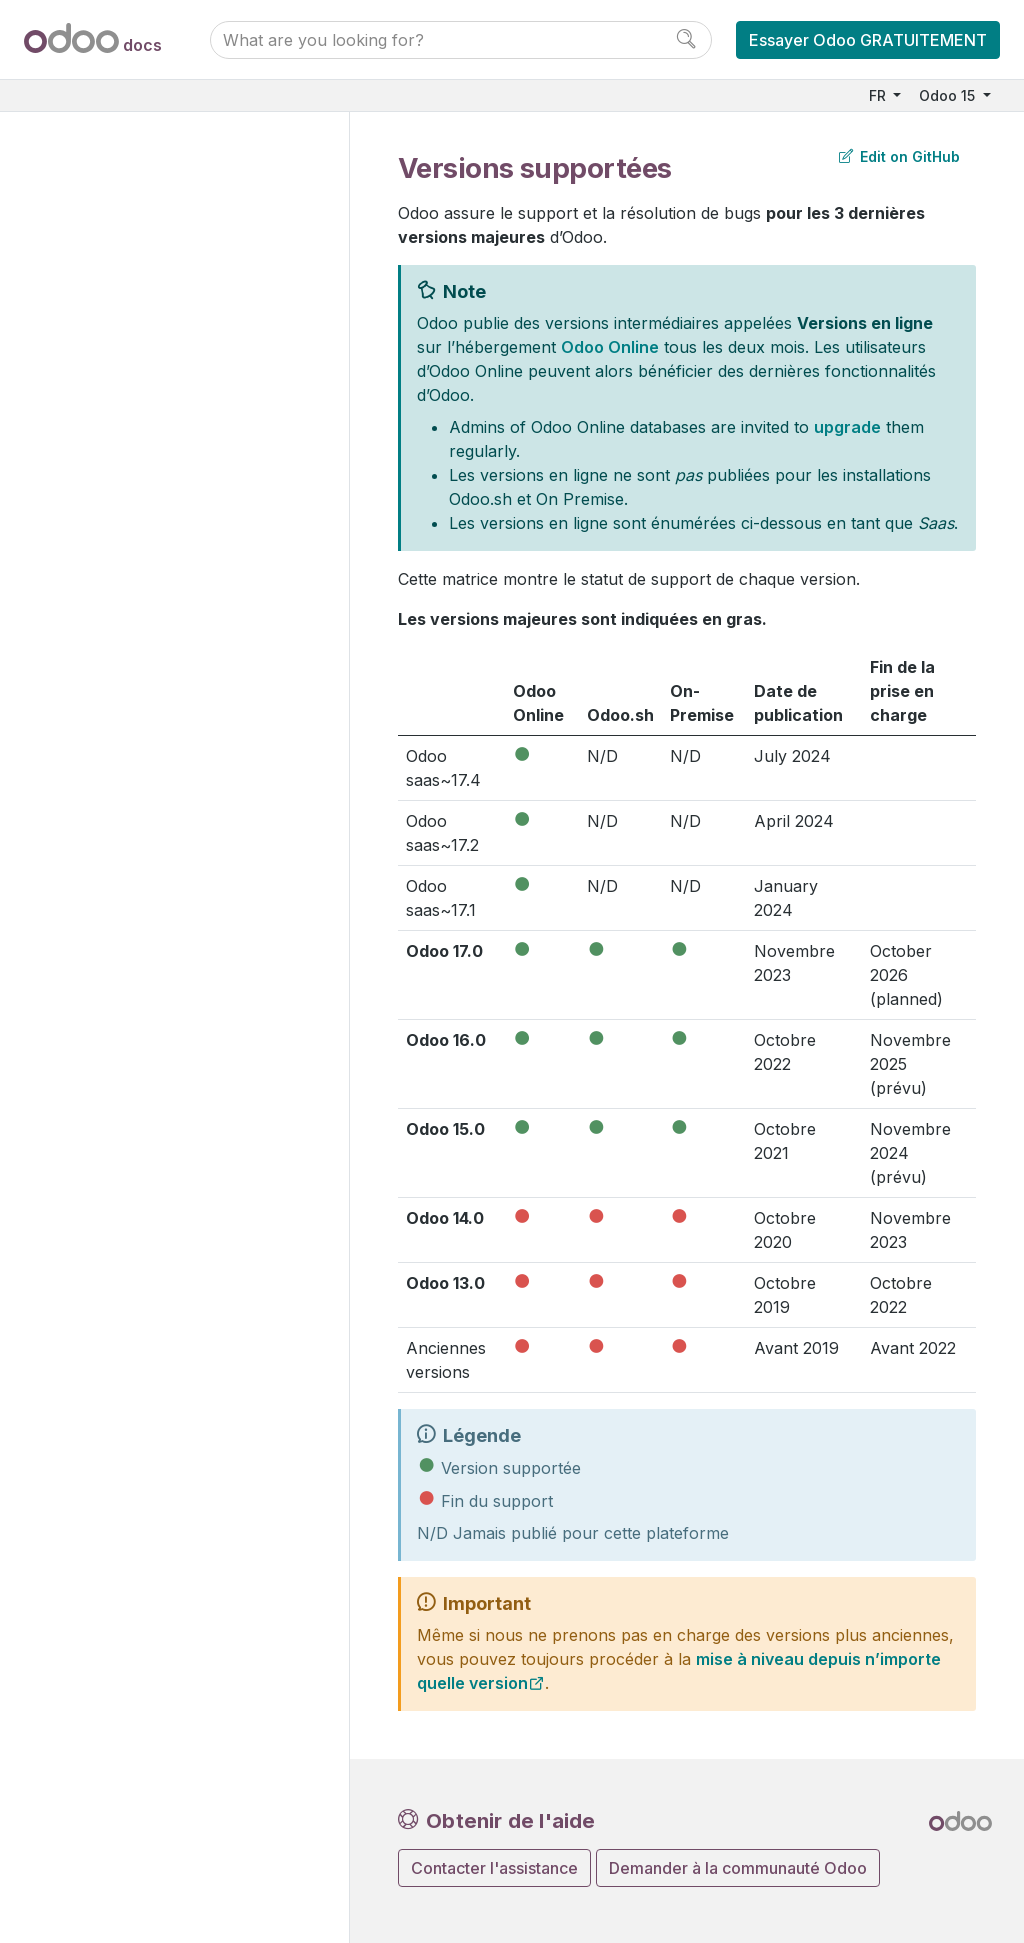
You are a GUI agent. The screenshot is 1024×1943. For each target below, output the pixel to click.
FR (879, 95)
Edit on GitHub (899, 156)
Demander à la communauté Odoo (738, 1868)
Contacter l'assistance (494, 1868)
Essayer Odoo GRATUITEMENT (868, 40)
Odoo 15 (949, 95)
